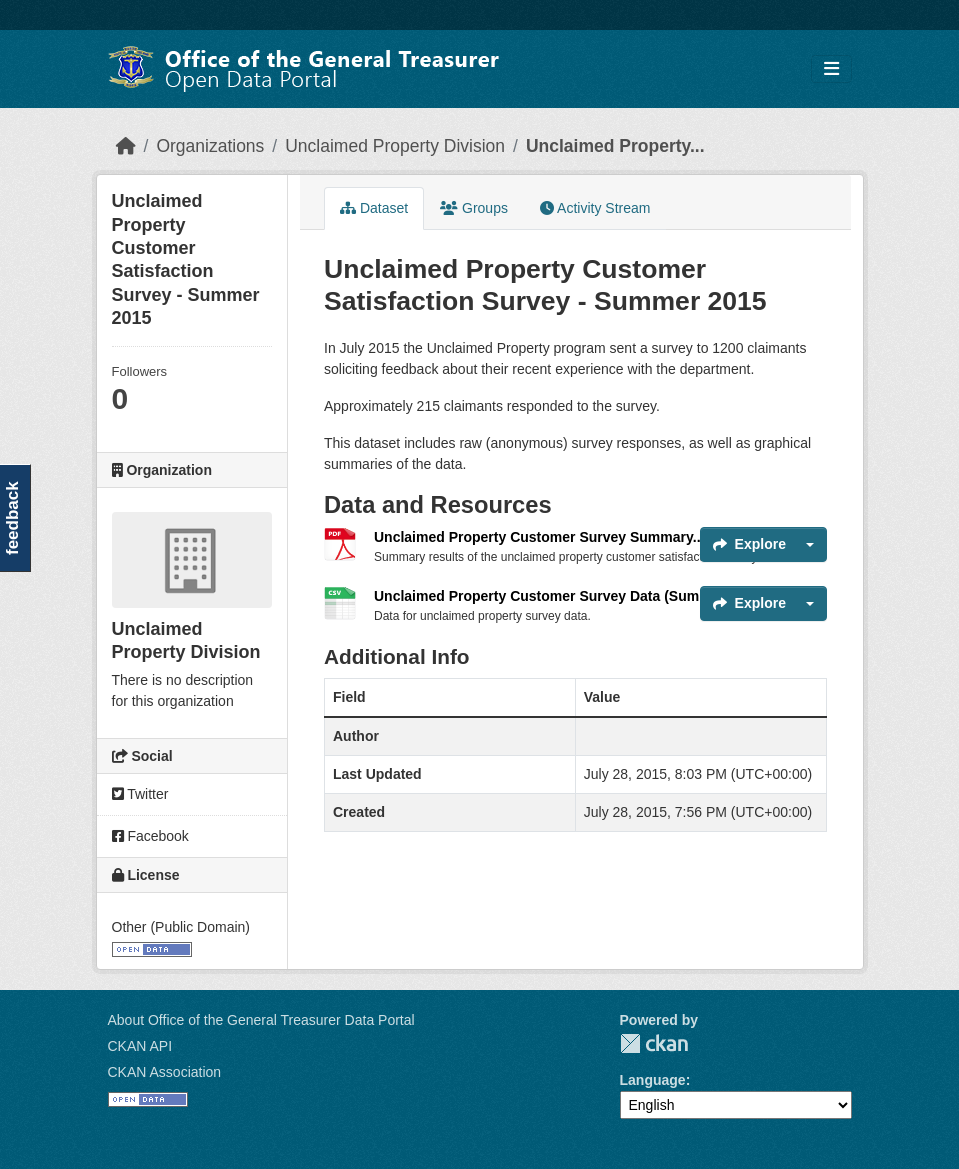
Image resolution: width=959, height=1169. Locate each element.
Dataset (374, 208)
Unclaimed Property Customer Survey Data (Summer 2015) (569, 596)
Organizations (210, 146)
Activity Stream (595, 208)
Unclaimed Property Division (395, 146)
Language (653, 1080)
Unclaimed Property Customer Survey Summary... (539, 537)
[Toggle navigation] (831, 69)
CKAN (654, 1043)
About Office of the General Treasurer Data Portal (261, 1020)
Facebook (150, 836)
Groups (474, 208)
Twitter (140, 794)
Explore (749, 544)
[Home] (126, 146)
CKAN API (140, 1046)
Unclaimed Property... (615, 146)
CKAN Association (165, 1072)
